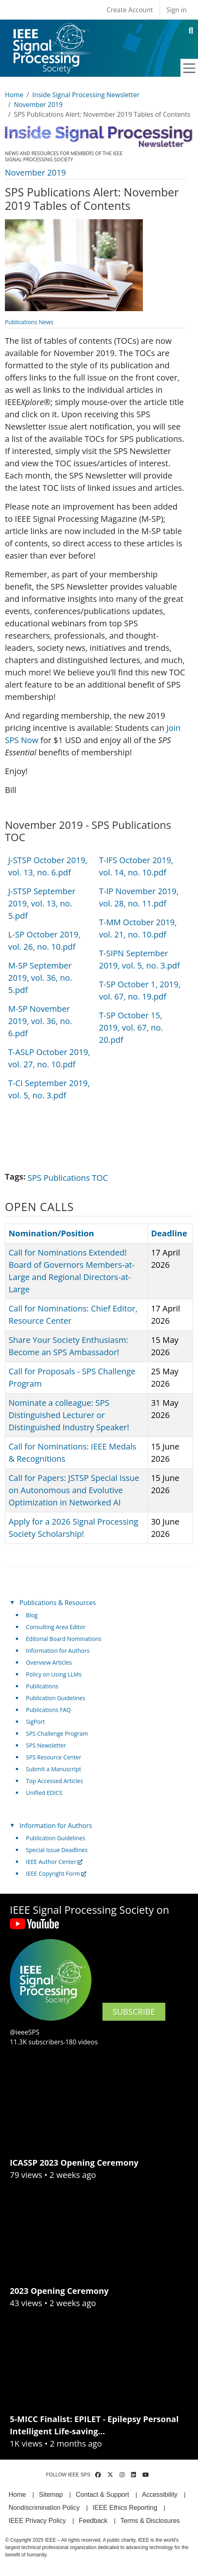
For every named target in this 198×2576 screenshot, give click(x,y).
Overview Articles (49, 1662)
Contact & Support (102, 2494)
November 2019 (38, 104)
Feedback (93, 2520)
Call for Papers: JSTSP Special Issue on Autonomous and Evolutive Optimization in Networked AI (74, 1490)
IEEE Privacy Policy (37, 2520)
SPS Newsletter (46, 1745)
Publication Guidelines (55, 1698)
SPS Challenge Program (57, 1733)
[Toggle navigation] (189, 68)
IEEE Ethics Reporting (125, 2507)
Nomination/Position (51, 1233)
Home (14, 94)
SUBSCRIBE (134, 2011)
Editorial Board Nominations (64, 1639)
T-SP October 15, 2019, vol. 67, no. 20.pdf (131, 1027)
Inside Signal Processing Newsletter (86, 94)
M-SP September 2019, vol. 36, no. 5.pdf (40, 977)
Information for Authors (58, 1650)
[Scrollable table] (96, 981)
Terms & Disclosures (150, 2520)
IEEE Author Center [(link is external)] (54, 1862)
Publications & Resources (58, 1602)
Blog (32, 1615)
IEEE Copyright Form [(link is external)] (56, 1873)
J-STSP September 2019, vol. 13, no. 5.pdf (42, 903)
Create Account (130, 9)
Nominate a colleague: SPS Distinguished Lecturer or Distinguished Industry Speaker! (69, 1415)
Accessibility (160, 2494)
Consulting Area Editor (56, 1627)
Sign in (177, 9)
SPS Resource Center (53, 1757)
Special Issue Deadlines (57, 1850)
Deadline (169, 1233)
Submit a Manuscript (53, 1769)
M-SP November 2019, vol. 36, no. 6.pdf (40, 1021)
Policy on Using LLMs (54, 1674)
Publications (42, 1686)
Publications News (29, 322)
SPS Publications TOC (68, 1177)
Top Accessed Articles (54, 1781)
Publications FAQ (48, 1710)
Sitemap (51, 2494)
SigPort (35, 1721)
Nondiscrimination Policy (44, 2507)
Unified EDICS (44, 1793)
